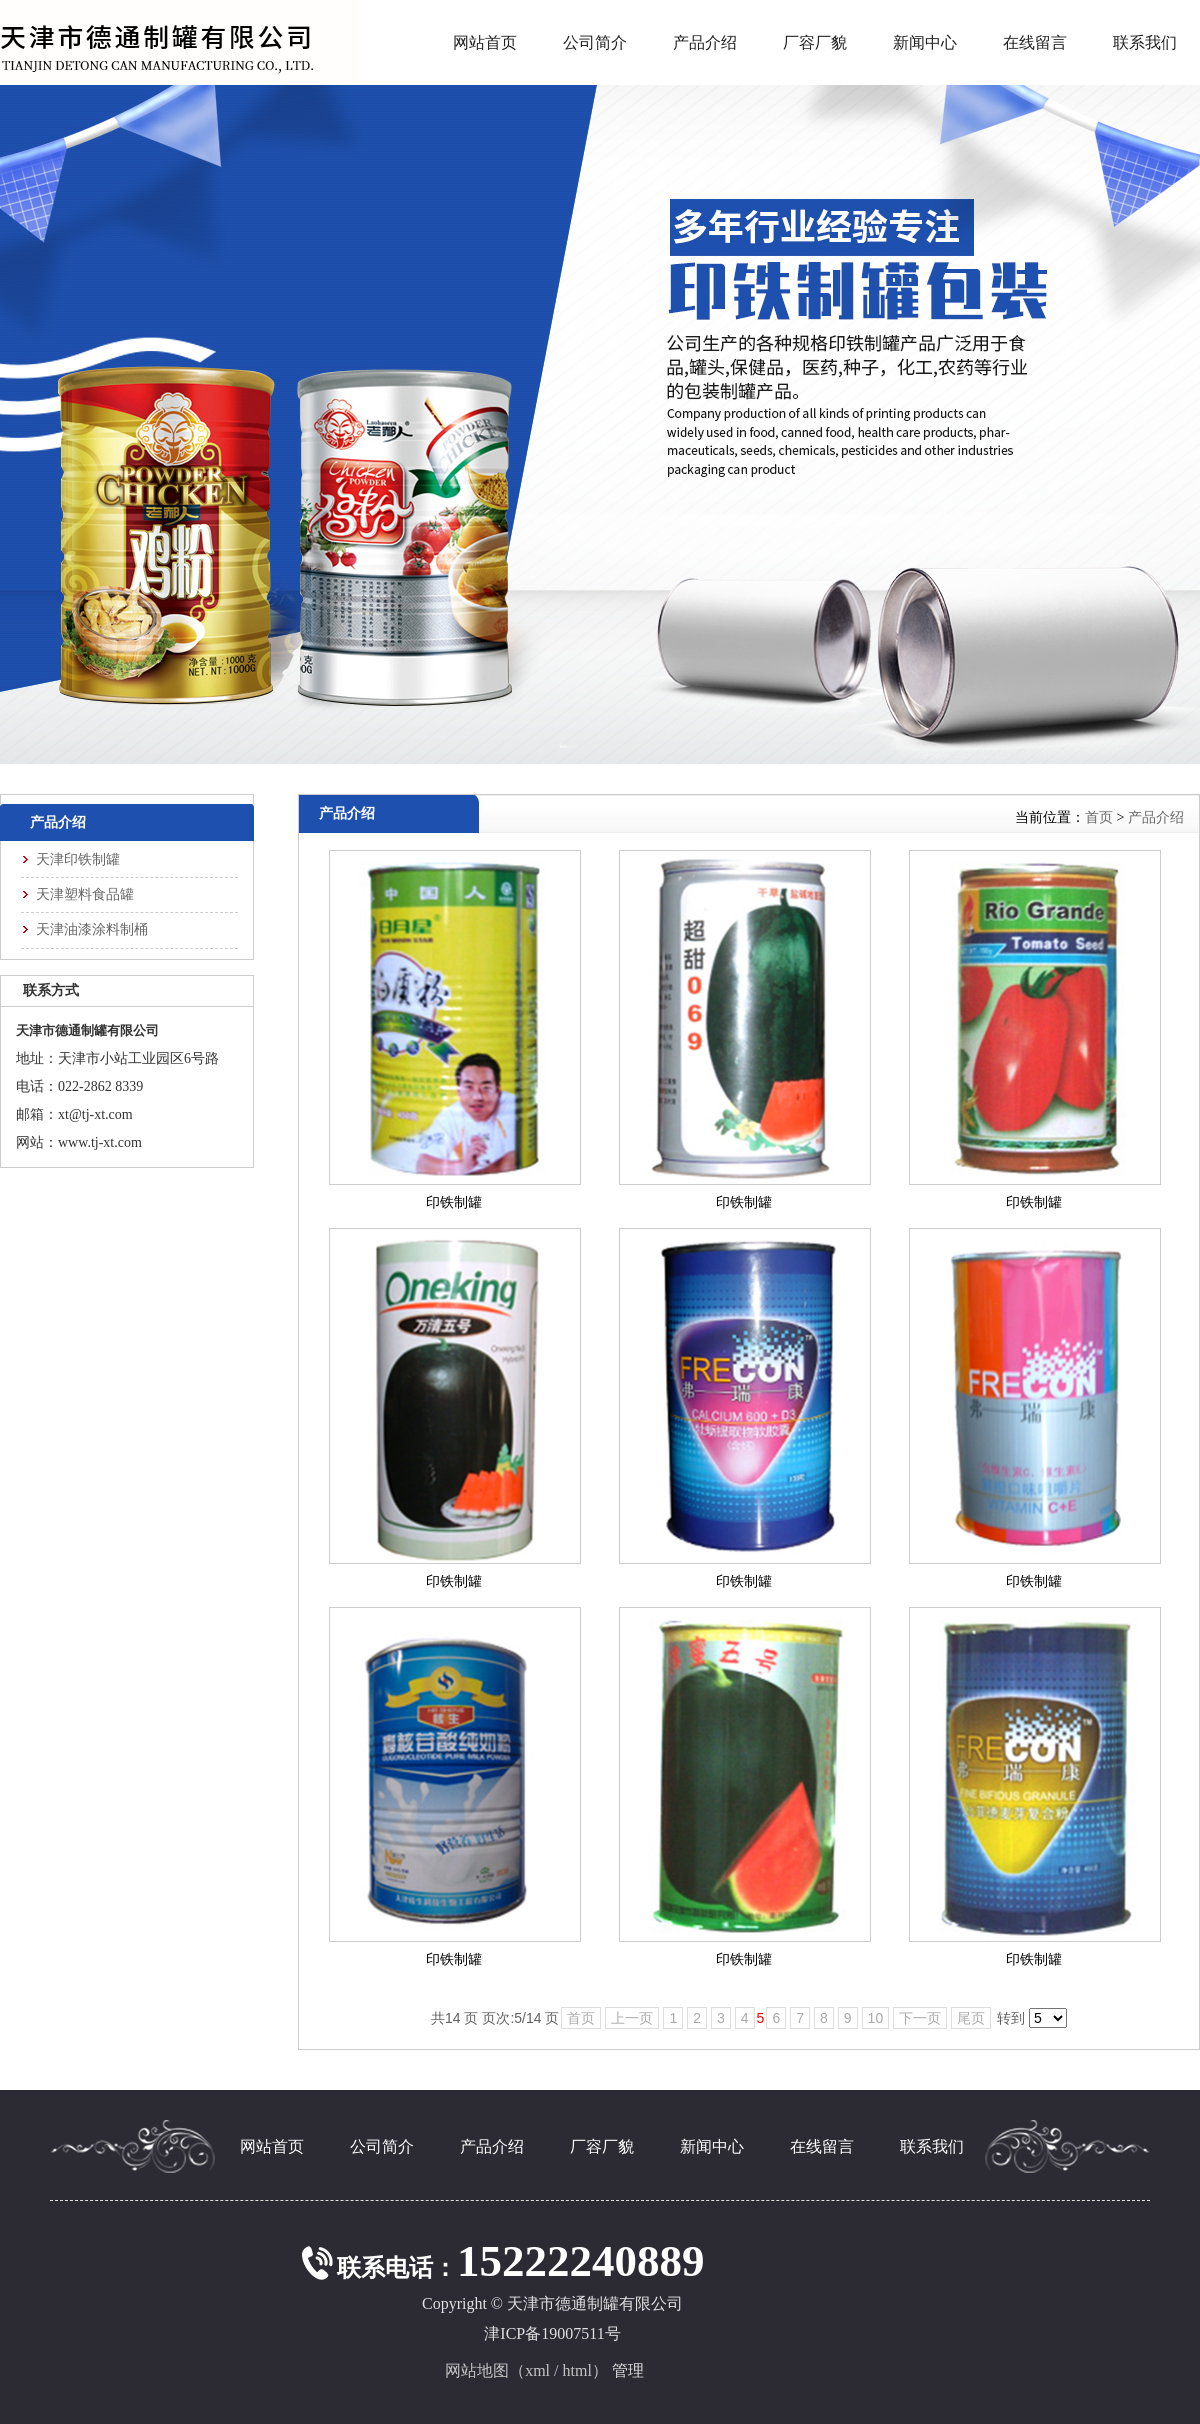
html (577, 2370)
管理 (628, 2370)
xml (537, 2370)
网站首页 (485, 42)
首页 (1099, 817)
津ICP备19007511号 (552, 2333)
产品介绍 (1156, 817)
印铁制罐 (454, 1202)
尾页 (971, 2018)
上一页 (632, 2018)
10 (876, 2018)
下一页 (920, 2018)
